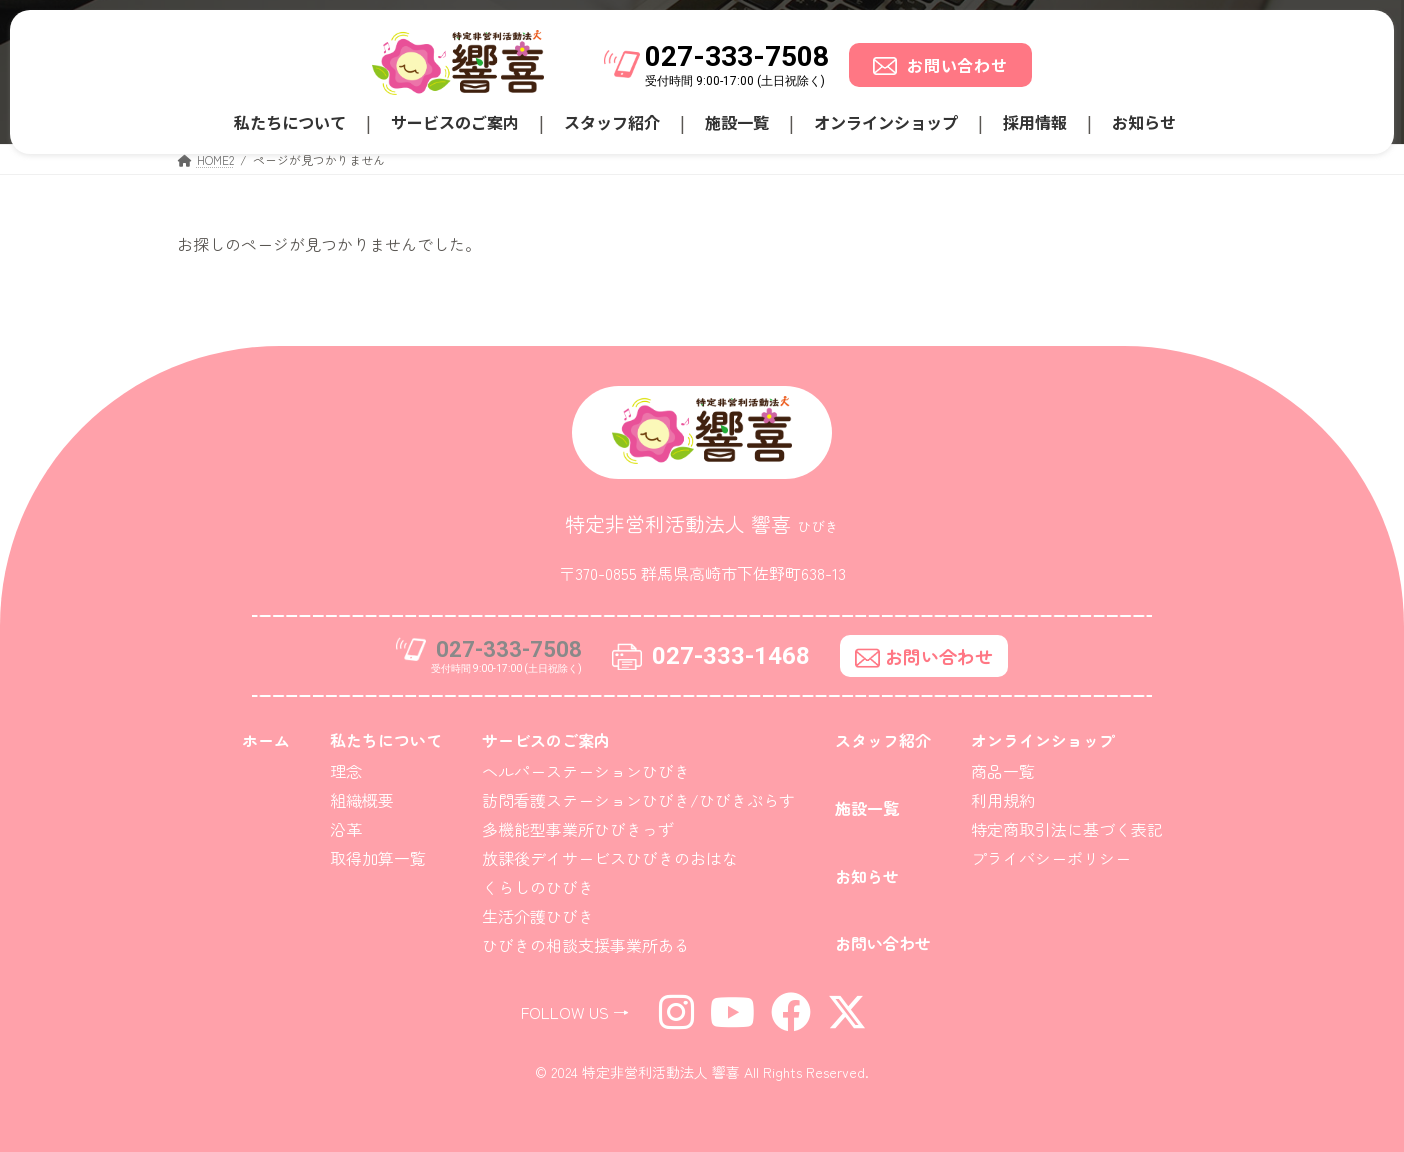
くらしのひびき (538, 887)
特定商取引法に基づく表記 (1067, 829)
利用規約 (1003, 800)
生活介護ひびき (538, 916)
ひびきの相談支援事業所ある (586, 945)
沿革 (346, 829)
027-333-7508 (737, 56)
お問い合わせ (940, 65)
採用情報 (1035, 122)
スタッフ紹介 (612, 122)
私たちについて (290, 122)
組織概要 (362, 800)
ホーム (266, 740)
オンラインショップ (886, 122)
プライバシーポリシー (1051, 858)
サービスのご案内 (455, 122)
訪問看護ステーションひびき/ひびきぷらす (638, 800)
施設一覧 (737, 122)
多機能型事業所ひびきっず (578, 829)
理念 (346, 771)
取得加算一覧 (378, 858)
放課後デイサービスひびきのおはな (610, 858)
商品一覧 (1003, 771)
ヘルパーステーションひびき (586, 771)
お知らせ (1144, 122)
